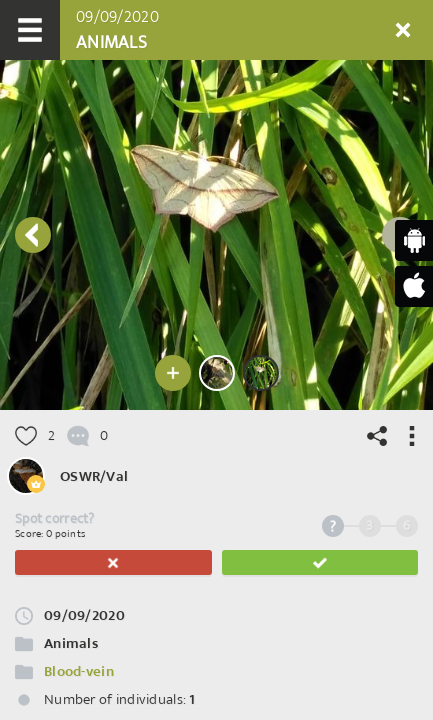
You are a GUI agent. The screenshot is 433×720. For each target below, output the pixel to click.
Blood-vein (79, 671)
